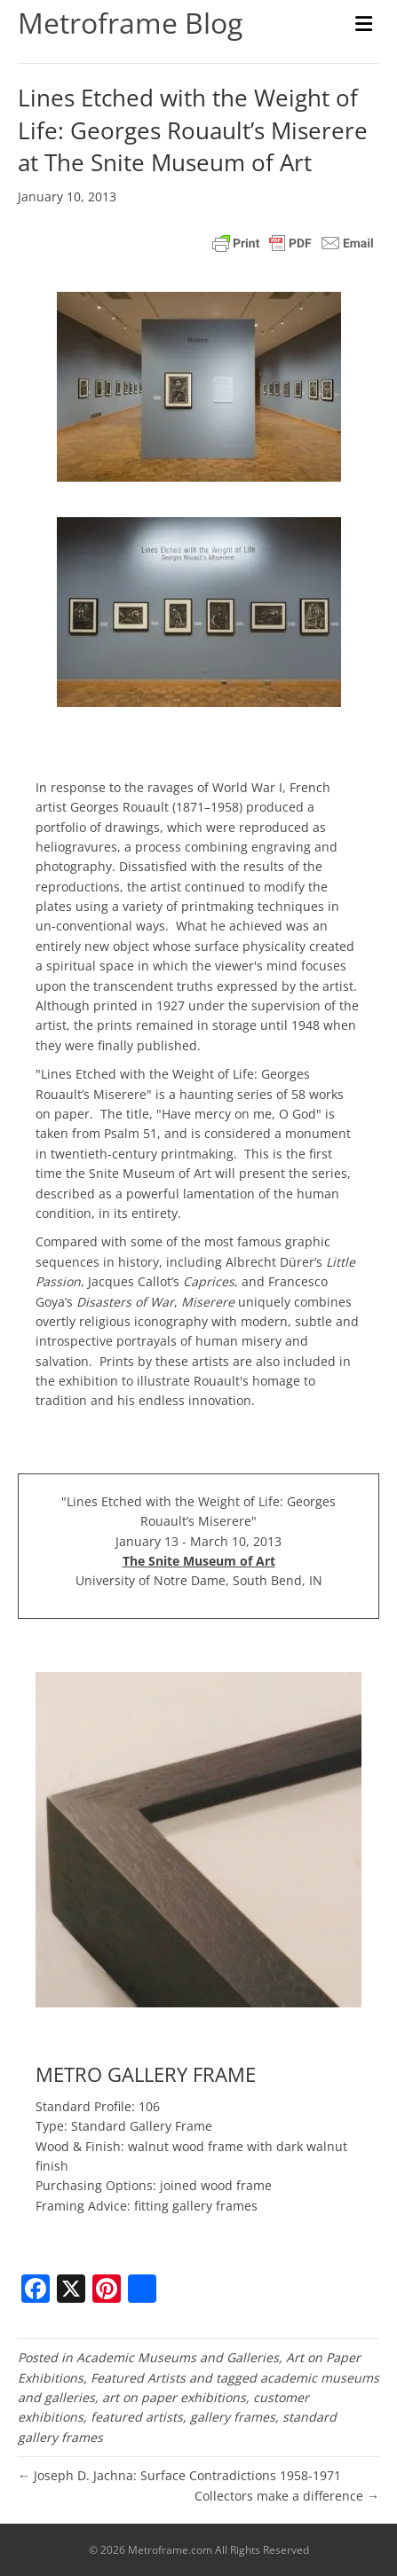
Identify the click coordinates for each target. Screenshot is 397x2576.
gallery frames (232, 2416)
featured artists (137, 2416)
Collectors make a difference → (287, 2495)
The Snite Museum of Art (199, 1560)
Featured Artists (138, 2377)
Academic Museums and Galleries (177, 2357)
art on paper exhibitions (174, 2397)
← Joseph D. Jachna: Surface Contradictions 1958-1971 (179, 2475)
